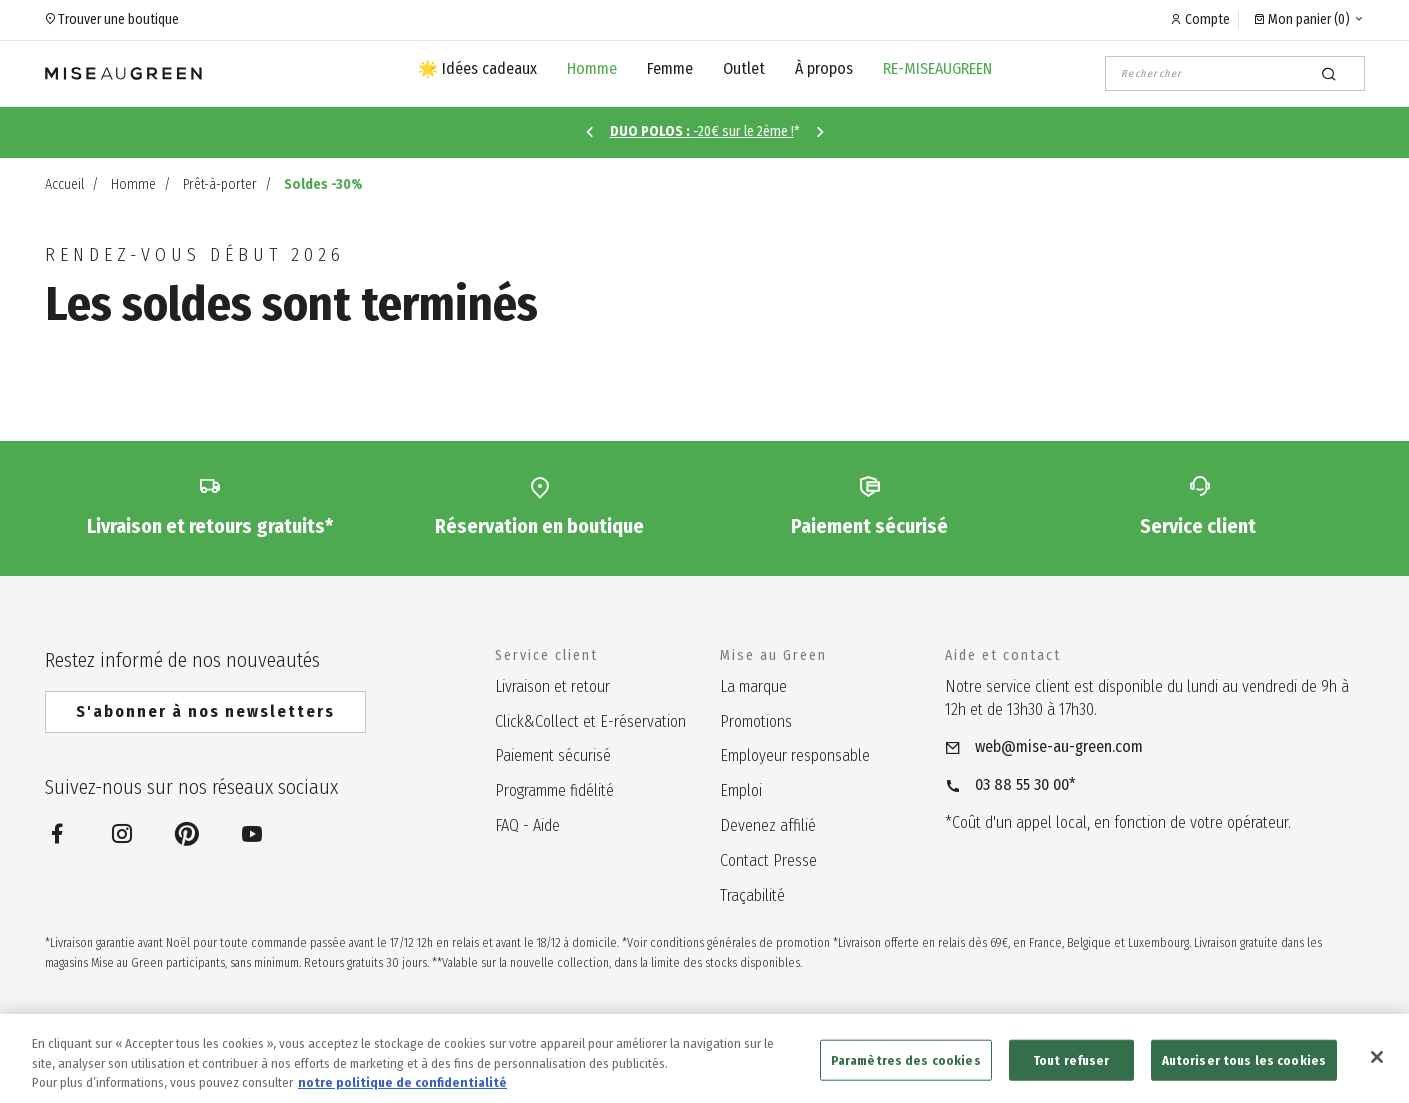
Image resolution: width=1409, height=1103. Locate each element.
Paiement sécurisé (553, 755)
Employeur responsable (795, 755)
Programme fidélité (554, 790)
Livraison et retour (552, 686)
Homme (592, 68)
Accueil (64, 184)
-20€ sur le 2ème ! (702, 131)
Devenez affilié (768, 825)
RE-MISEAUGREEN (937, 68)
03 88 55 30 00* (1025, 784)
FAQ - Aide (527, 825)
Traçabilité (752, 895)
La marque (753, 686)
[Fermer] (1377, 1071)
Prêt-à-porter (220, 184)
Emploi (741, 790)
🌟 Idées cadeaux (477, 68)
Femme (670, 68)
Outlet (744, 68)
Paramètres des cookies (906, 1074)
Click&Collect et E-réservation (590, 721)
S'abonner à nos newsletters (205, 711)
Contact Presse (768, 860)
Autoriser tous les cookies (1244, 1074)
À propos (824, 68)
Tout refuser (1071, 1074)
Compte (1207, 19)
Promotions (756, 721)
